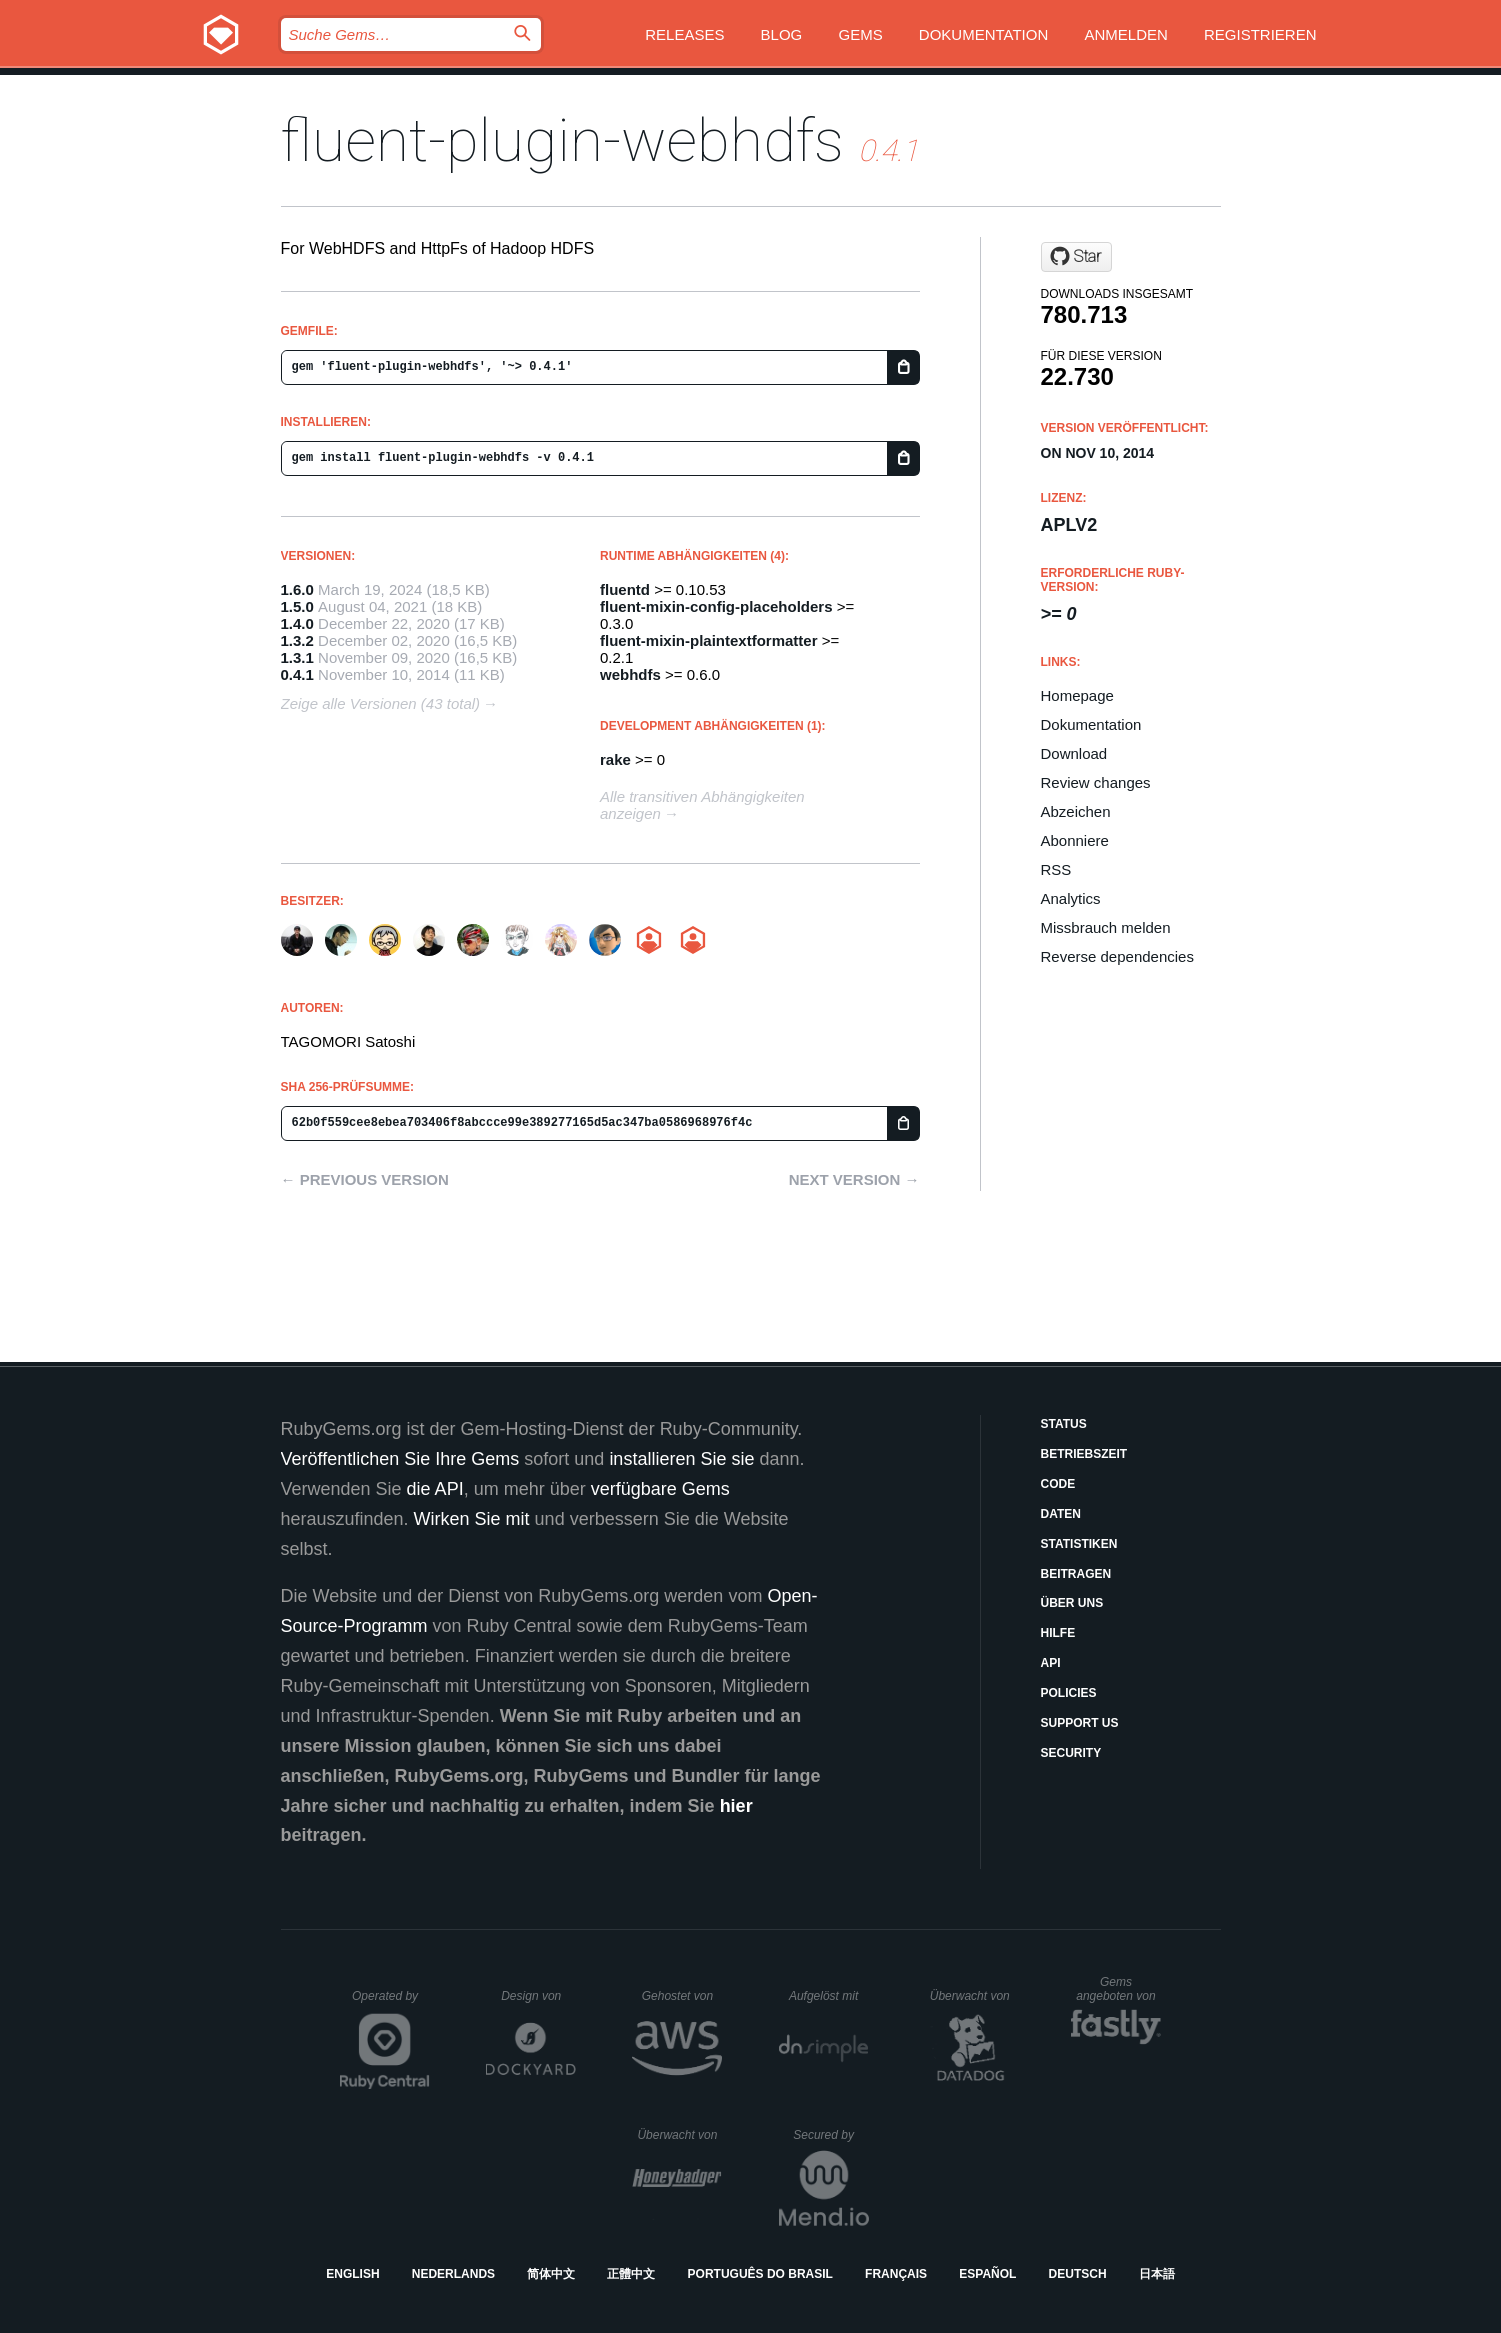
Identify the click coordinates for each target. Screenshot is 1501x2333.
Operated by (391, 2003)
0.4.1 (297, 674)
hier (736, 1806)
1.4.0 (297, 623)
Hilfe (1058, 1633)
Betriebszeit (1084, 1454)
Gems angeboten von (1118, 1989)
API (1051, 1663)
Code (1058, 1484)
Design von (538, 1996)
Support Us (1080, 1723)
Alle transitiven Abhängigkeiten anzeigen (702, 805)
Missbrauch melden (1106, 927)
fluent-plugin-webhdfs (562, 140)
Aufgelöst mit (829, 1996)
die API (435, 1489)
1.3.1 (297, 657)
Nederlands (453, 2274)
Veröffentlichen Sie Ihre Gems (400, 1459)
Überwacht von (972, 1996)
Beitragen (1076, 1574)
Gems (860, 34)
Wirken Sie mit (472, 1519)
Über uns (1072, 1603)
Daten (1061, 1514)
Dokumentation (983, 34)
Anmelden (1125, 34)
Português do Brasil (760, 2274)
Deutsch (1078, 2274)
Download (1074, 753)
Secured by (830, 2135)
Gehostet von (682, 1996)
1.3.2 (297, 640)
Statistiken (1079, 1544)
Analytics (1071, 898)
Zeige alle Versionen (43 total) (381, 703)
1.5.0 (297, 606)
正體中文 (631, 2274)
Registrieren (1260, 34)
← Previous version (365, 1179)
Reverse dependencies (1117, 956)
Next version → (854, 1179)
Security (1071, 1753)
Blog (782, 34)
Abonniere (1075, 840)
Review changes (1096, 782)
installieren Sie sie (681, 1459)
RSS (1056, 869)
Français (896, 2274)
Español (987, 2274)
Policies (1069, 1693)
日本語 (1157, 2274)
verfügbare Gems (660, 1489)
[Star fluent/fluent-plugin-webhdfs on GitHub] (1076, 257)
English (352, 2274)
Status (1064, 1424)
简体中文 (551, 2274)
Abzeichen (1076, 811)
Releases (684, 34)
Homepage (1077, 695)
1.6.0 (297, 589)
